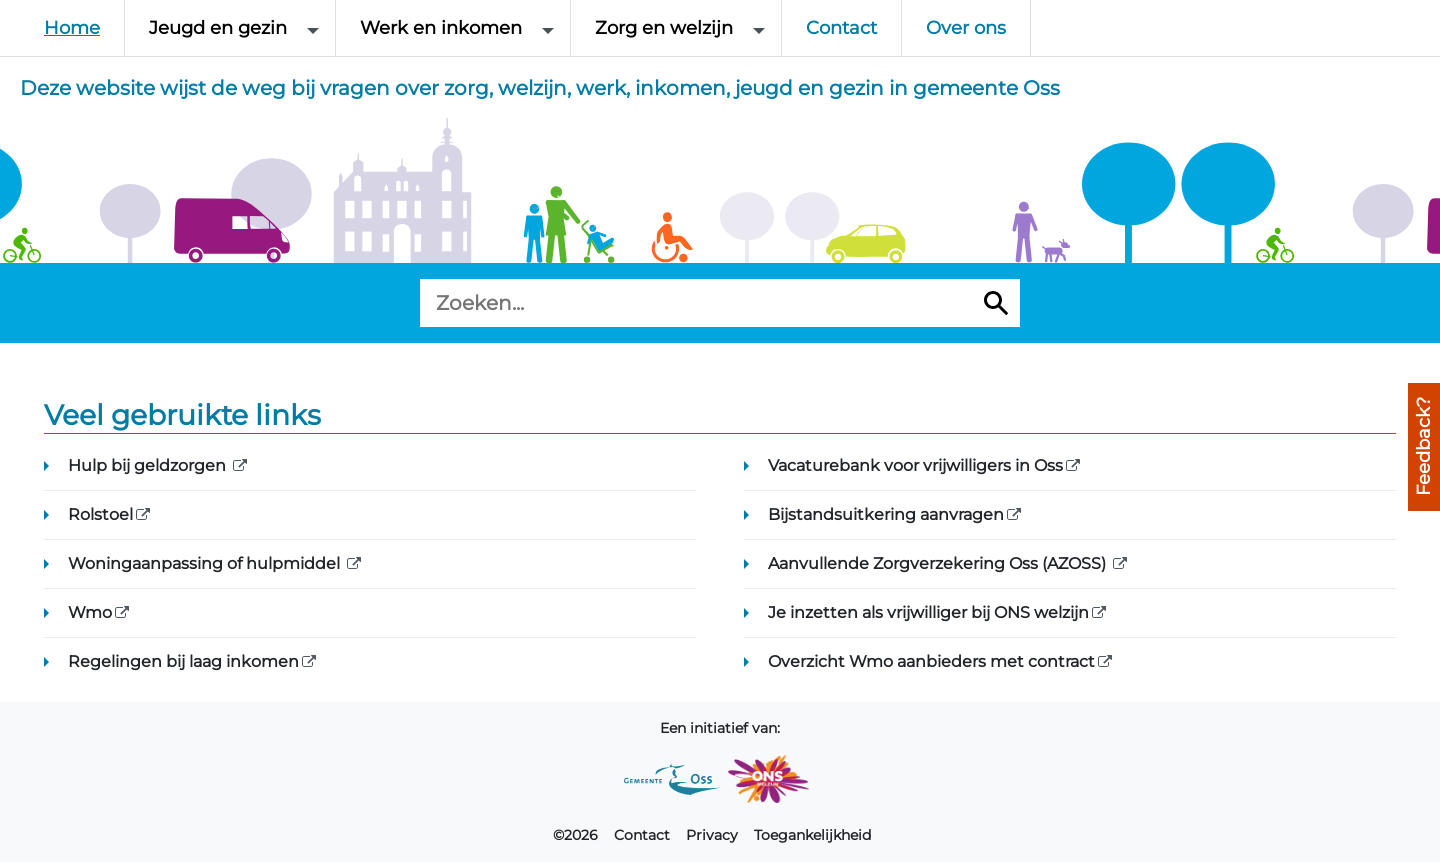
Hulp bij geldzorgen (201, 464)
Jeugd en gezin (218, 28)
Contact (841, 28)
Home (72, 28)
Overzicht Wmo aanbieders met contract (984, 660)
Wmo (142, 611)
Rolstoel (153, 513)
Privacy (712, 835)
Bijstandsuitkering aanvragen (938, 513)
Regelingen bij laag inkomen (236, 660)
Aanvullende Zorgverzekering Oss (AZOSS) (991, 562)
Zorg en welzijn (664, 28)
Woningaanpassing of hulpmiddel (258, 562)
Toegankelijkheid (812, 835)
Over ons (966, 28)
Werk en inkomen (441, 28)
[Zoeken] (996, 303)
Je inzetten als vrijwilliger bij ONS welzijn (981, 611)
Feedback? (1424, 447)
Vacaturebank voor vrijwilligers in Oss (968, 464)
